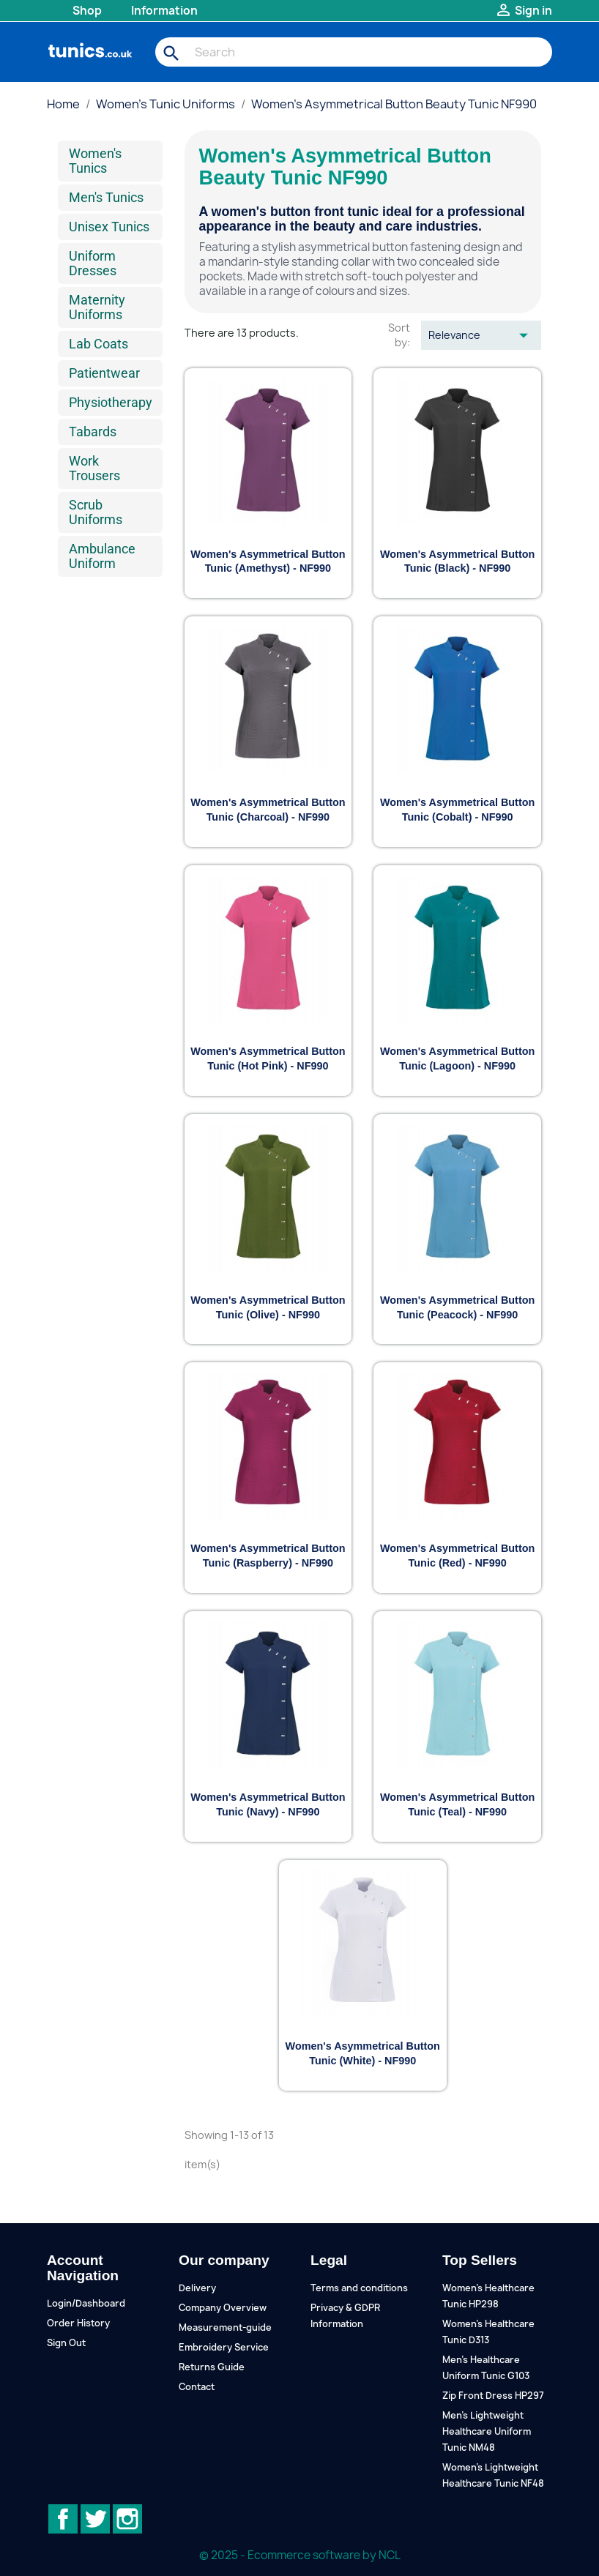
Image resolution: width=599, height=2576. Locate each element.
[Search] (353, 52)
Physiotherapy (110, 402)
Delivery (197, 2288)
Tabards (92, 431)
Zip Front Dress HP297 (493, 2395)
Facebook (63, 2519)
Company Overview (223, 2307)
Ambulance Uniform (102, 556)
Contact (197, 2387)
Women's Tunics (95, 161)
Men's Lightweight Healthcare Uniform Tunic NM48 (486, 2431)
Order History (78, 2323)
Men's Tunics (106, 197)
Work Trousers (94, 468)
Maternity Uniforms (97, 307)
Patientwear (104, 373)
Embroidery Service (224, 2347)
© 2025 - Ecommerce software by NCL (300, 2555)
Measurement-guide (225, 2327)
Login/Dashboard (86, 2303)
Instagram (127, 2519)
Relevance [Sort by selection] (481, 335)
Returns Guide (212, 2367)
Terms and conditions (359, 2288)
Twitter (95, 2519)
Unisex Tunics (109, 226)
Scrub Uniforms (95, 512)
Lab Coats (98, 343)
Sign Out (66, 2343)
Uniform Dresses (92, 263)
